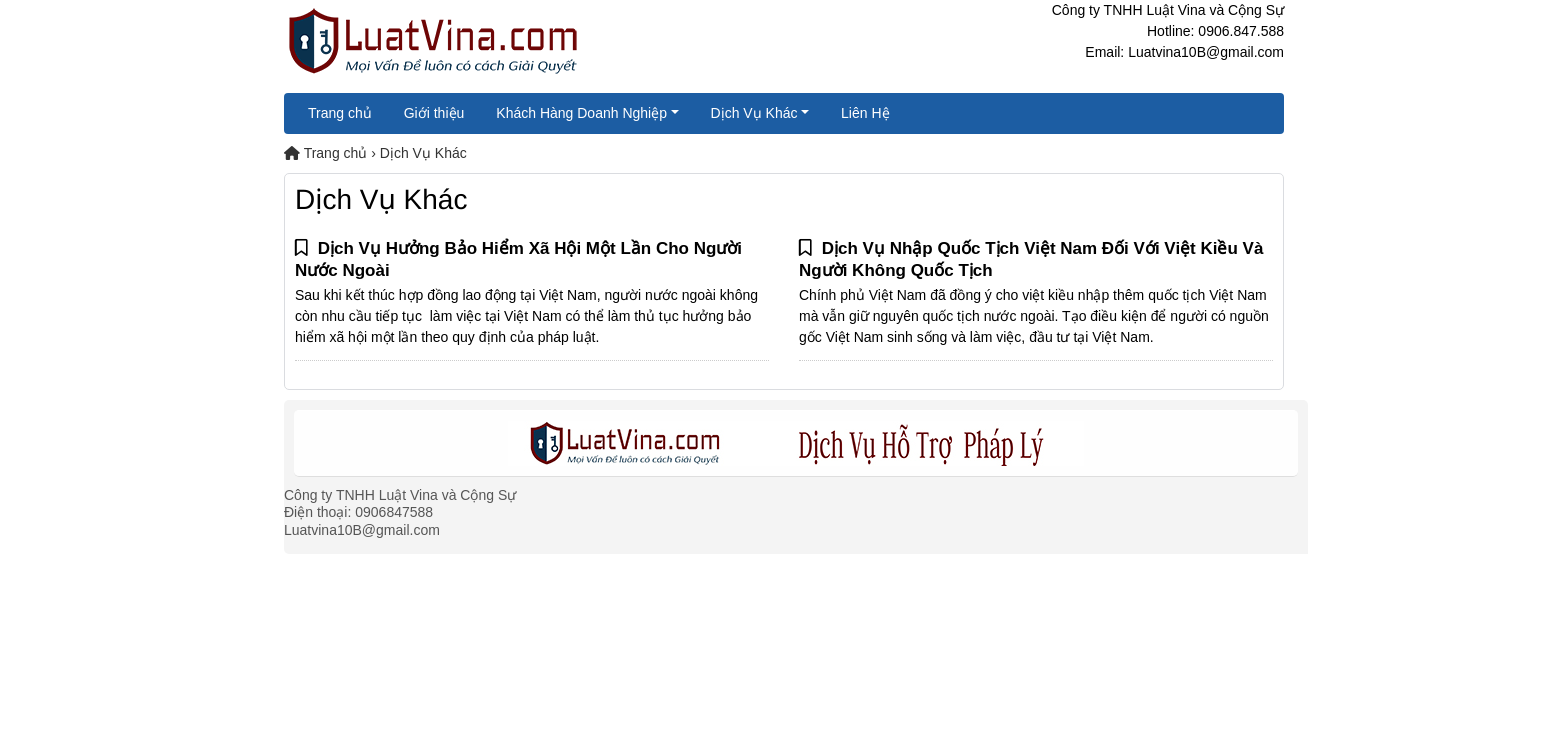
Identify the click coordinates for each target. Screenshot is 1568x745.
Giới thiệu (434, 113)
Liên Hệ (865, 113)
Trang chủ (340, 113)
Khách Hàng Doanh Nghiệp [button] (581, 113)
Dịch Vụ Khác (423, 153)
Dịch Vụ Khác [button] (754, 113)
